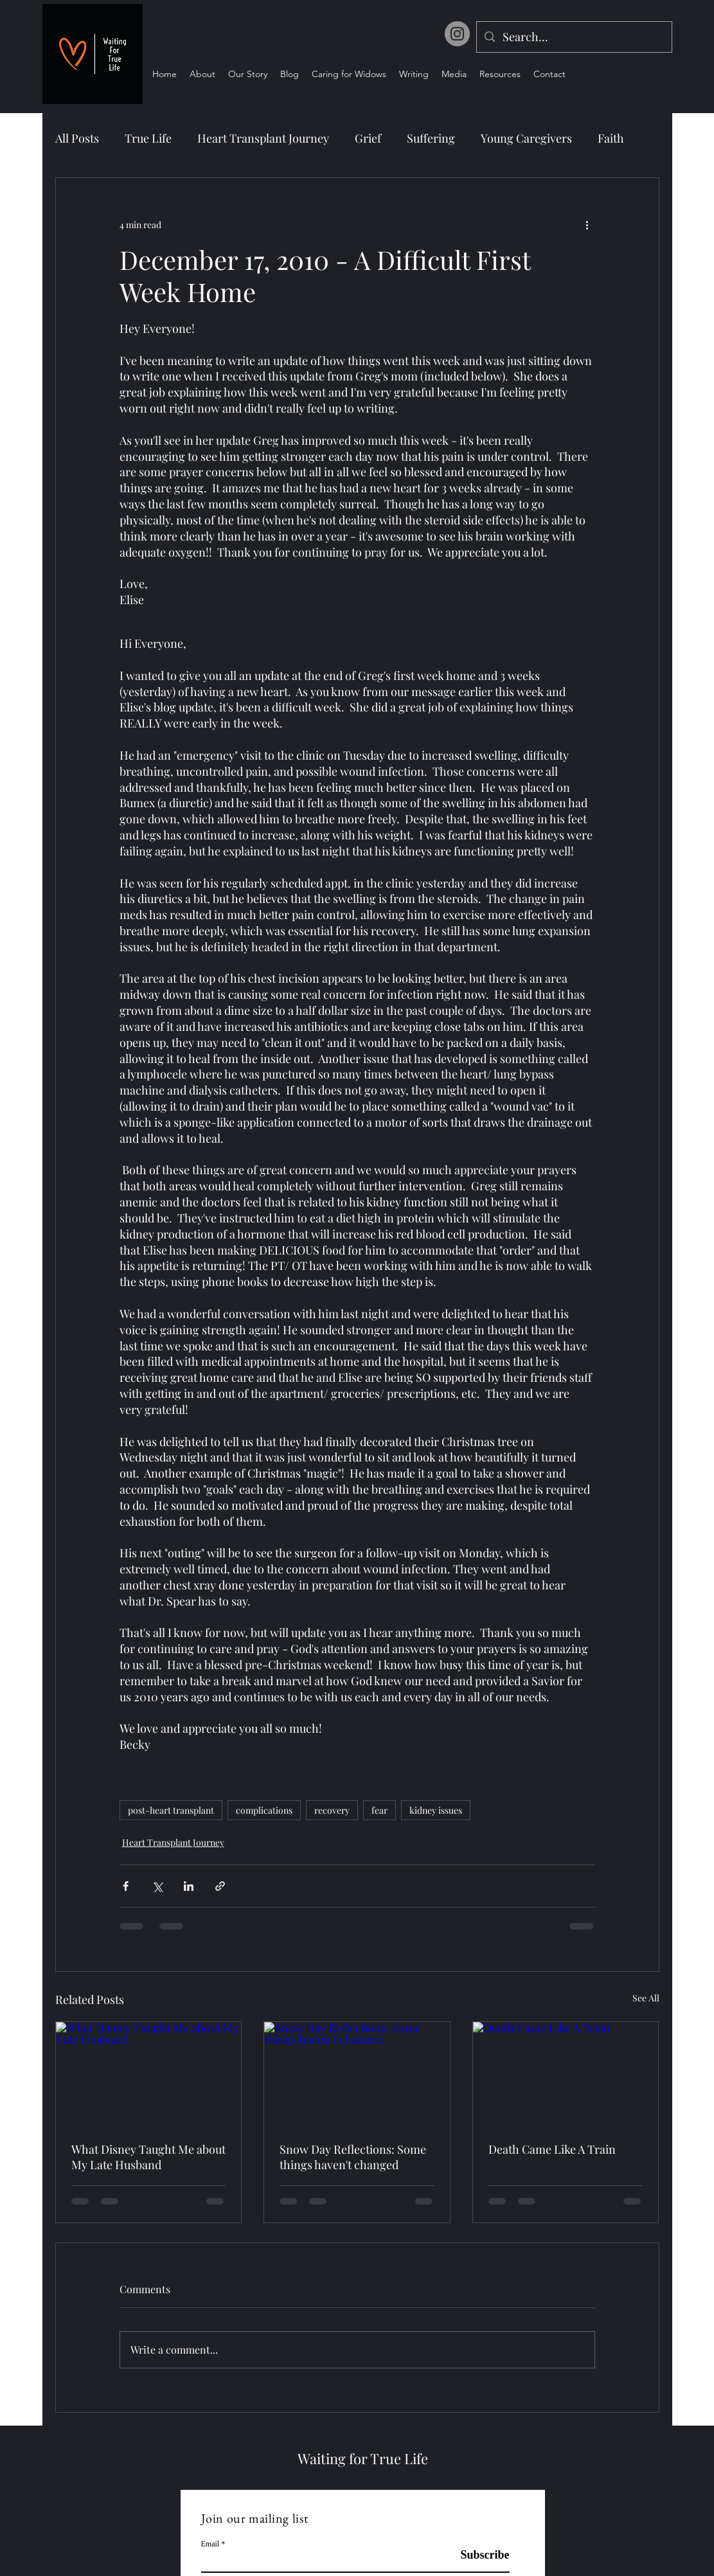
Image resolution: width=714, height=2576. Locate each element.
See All (645, 1998)
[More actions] (587, 224)
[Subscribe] (477, 2556)
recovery (332, 1810)
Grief (368, 138)
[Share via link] (220, 1886)
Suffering (431, 138)
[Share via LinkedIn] (189, 1886)
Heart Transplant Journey (263, 138)
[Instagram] (457, 33)
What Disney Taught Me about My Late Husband (148, 2157)
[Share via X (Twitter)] (157, 1886)
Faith (611, 138)
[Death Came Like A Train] (566, 2074)
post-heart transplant (171, 1810)
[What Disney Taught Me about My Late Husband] (149, 2074)
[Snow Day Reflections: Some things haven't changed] (357, 2074)
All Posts (77, 138)
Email (210, 2544)
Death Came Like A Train (552, 2149)
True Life (148, 138)
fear (379, 1810)
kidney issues (435, 1810)
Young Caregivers (526, 138)
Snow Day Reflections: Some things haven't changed (353, 2157)
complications (264, 1810)
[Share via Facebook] (126, 1886)
